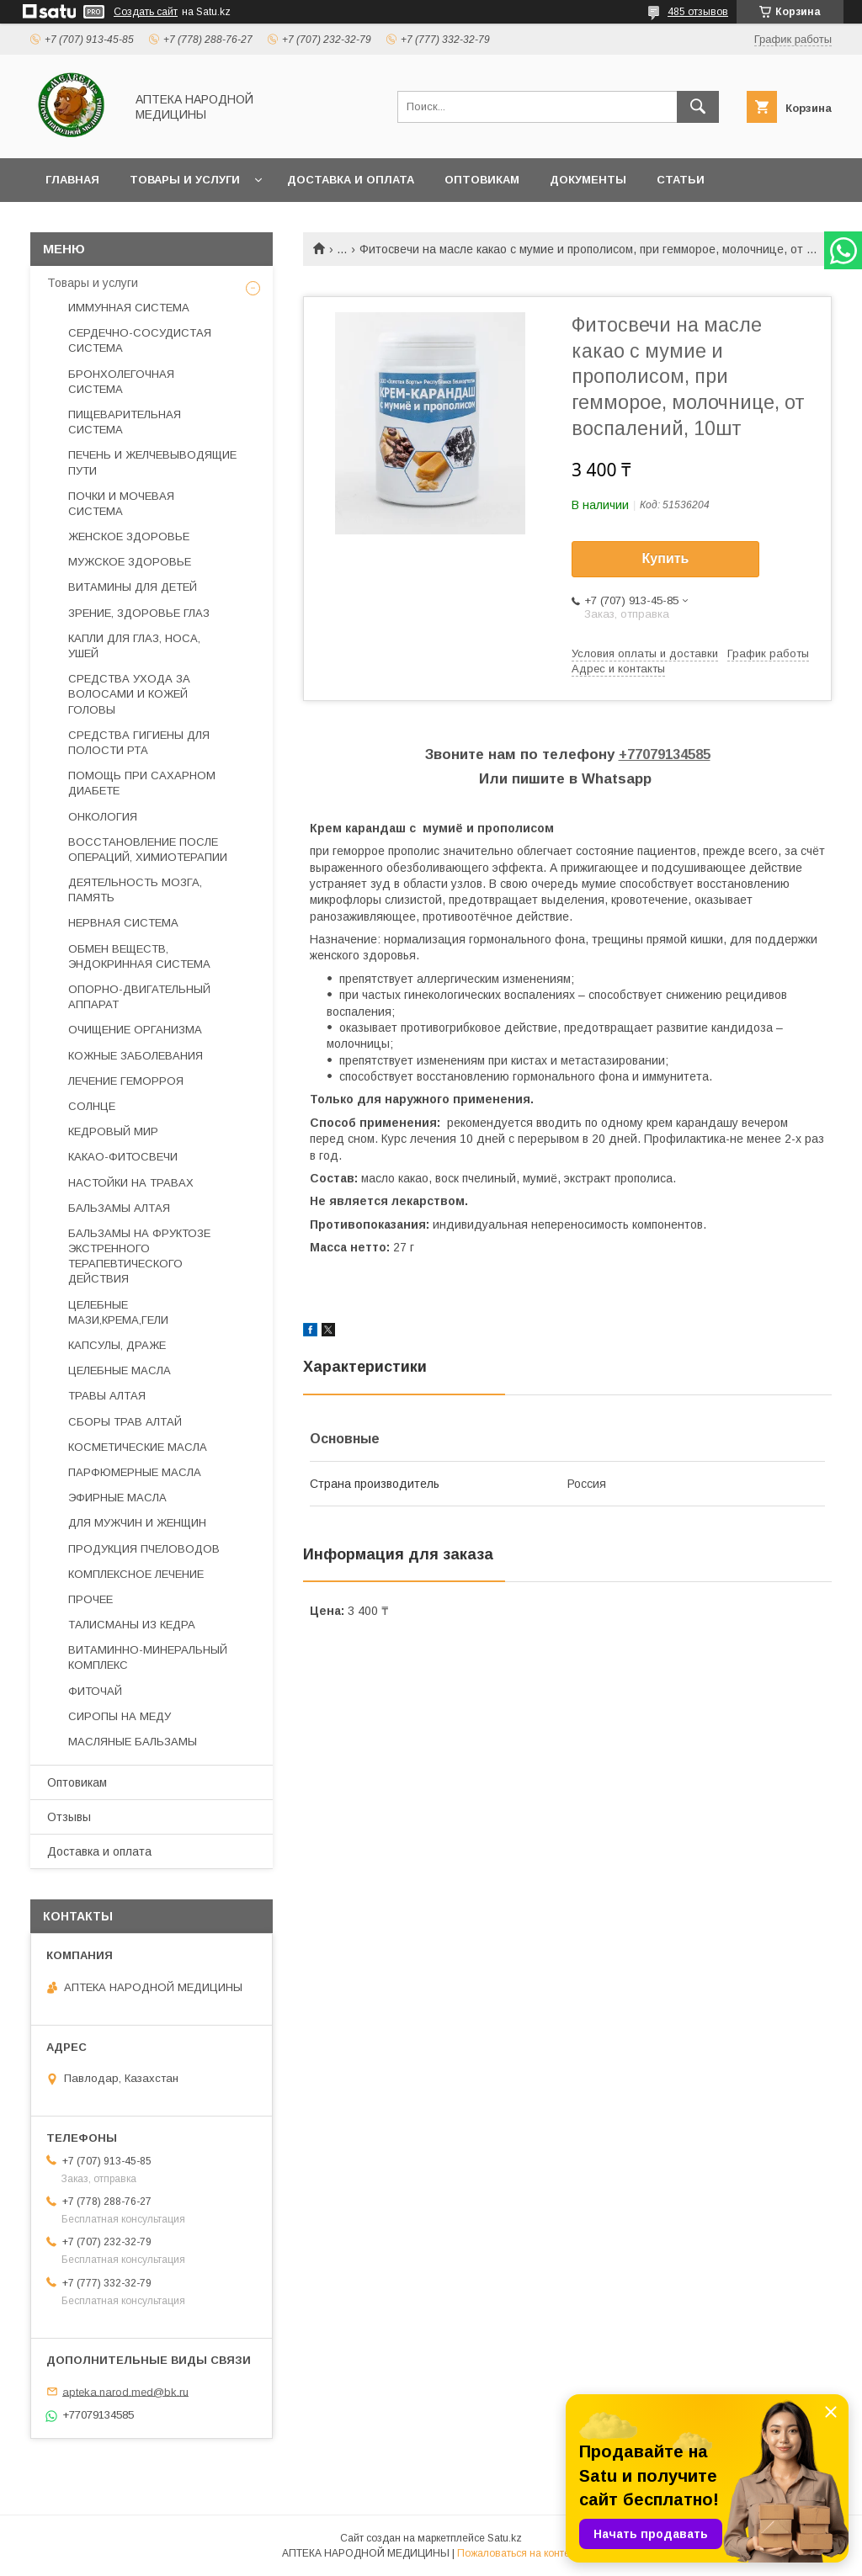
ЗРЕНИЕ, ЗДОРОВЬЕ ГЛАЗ (139, 613)
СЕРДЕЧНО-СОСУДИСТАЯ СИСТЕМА (139, 340)
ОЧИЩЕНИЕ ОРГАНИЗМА (135, 1029)
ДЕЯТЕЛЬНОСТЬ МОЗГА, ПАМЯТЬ (135, 890)
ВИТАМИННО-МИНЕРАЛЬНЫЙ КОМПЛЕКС (147, 1657)
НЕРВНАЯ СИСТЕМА (123, 922)
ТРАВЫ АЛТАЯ (107, 1395)
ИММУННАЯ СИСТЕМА (128, 307)
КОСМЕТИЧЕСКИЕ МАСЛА (137, 1447)
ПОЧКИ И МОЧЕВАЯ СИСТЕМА (121, 504)
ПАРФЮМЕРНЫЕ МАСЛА (134, 1472)
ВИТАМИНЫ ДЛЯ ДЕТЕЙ (132, 587)
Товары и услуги (185, 179)
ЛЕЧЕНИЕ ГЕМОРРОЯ (126, 1081)
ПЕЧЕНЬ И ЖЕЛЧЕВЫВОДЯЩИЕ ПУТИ (152, 462)
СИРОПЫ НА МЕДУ (119, 1716)
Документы (588, 179)
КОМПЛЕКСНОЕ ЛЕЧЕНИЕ (136, 1574)
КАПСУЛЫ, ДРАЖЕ (117, 1345)
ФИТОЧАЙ (95, 1691)
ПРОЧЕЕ (90, 1599)
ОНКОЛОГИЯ (102, 816)
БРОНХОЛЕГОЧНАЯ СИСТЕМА (121, 382)
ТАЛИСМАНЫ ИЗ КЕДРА (131, 1624)
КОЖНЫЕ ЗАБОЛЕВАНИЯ (135, 1055)
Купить (665, 558)
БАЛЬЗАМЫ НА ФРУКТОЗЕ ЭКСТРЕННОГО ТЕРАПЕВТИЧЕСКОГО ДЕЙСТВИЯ (139, 1256)
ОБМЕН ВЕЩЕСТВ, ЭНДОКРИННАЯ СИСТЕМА (139, 956)
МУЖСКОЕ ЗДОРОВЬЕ (129, 561)
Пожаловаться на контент (518, 2553)
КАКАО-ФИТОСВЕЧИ (123, 1156)
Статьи (681, 179)
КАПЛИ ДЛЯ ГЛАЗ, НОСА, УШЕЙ (134, 646)
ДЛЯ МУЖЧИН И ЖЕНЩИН (137, 1522)
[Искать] (698, 107)
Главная (72, 179)
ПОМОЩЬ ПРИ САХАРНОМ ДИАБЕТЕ (142, 783)
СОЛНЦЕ (91, 1106)
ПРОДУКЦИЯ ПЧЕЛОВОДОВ (144, 1549)
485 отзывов (698, 12)
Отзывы (69, 1817)
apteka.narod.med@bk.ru (125, 2391)
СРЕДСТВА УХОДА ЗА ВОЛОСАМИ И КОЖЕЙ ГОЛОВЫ (129, 693)
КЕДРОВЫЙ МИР (113, 1131)
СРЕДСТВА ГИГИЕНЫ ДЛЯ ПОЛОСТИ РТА (139, 743)
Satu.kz (504, 2538)
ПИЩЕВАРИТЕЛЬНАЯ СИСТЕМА (124, 422)
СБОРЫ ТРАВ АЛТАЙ (125, 1421)
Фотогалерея (90, 223)
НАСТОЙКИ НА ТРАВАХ (131, 1182)
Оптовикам (481, 179)
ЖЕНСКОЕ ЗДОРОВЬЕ (128, 536)
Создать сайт (146, 12)
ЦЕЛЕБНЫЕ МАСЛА (119, 1370)
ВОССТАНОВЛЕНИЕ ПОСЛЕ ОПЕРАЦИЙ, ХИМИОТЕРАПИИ (147, 849)
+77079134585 (664, 754)
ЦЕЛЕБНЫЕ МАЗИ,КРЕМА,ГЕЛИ (118, 1312)
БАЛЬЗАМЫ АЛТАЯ (119, 1208)
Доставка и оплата (350, 179)
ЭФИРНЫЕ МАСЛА (117, 1497)
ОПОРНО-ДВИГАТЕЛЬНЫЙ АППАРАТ (139, 997)
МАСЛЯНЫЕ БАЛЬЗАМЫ (132, 1741)
